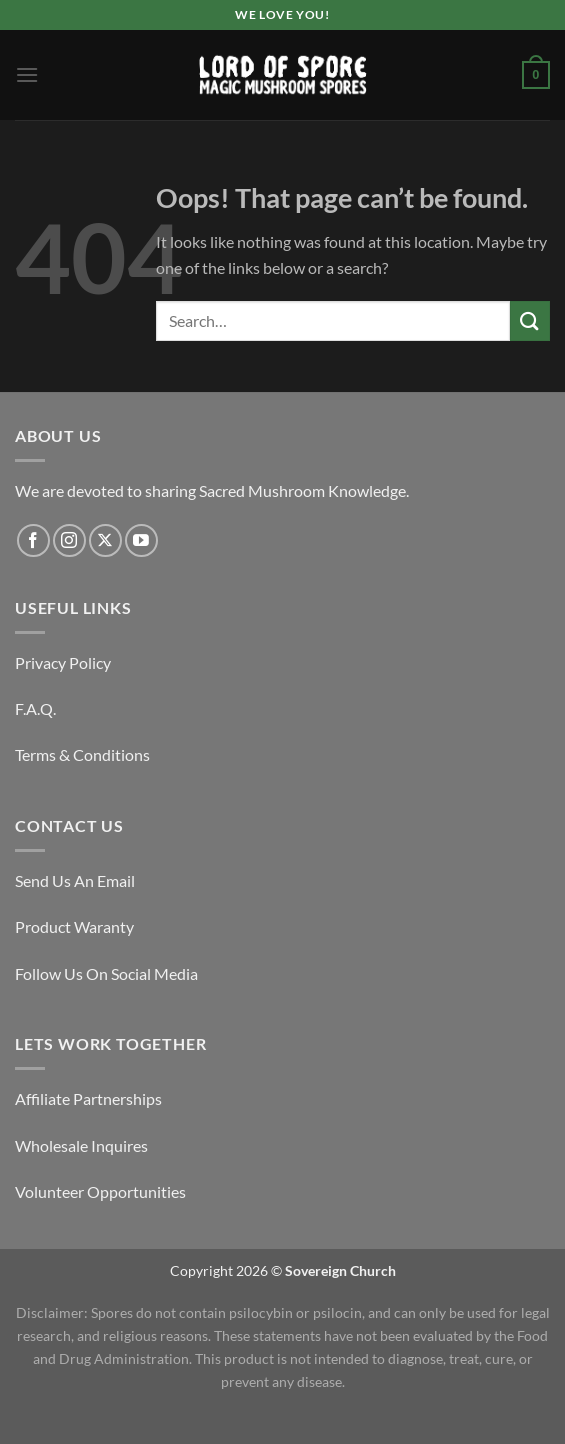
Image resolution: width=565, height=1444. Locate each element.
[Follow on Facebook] (33, 540)
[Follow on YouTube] (141, 540)
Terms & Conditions (82, 754)
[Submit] (530, 320)
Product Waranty (74, 926)
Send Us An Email (75, 880)
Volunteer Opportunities (100, 1191)
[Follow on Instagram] (69, 540)
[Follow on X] (105, 540)
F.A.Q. (35, 708)
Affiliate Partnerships (88, 1098)
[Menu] (27, 74)
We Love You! (282, 14)
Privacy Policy (63, 662)
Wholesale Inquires (81, 1145)
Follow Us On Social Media (106, 973)
